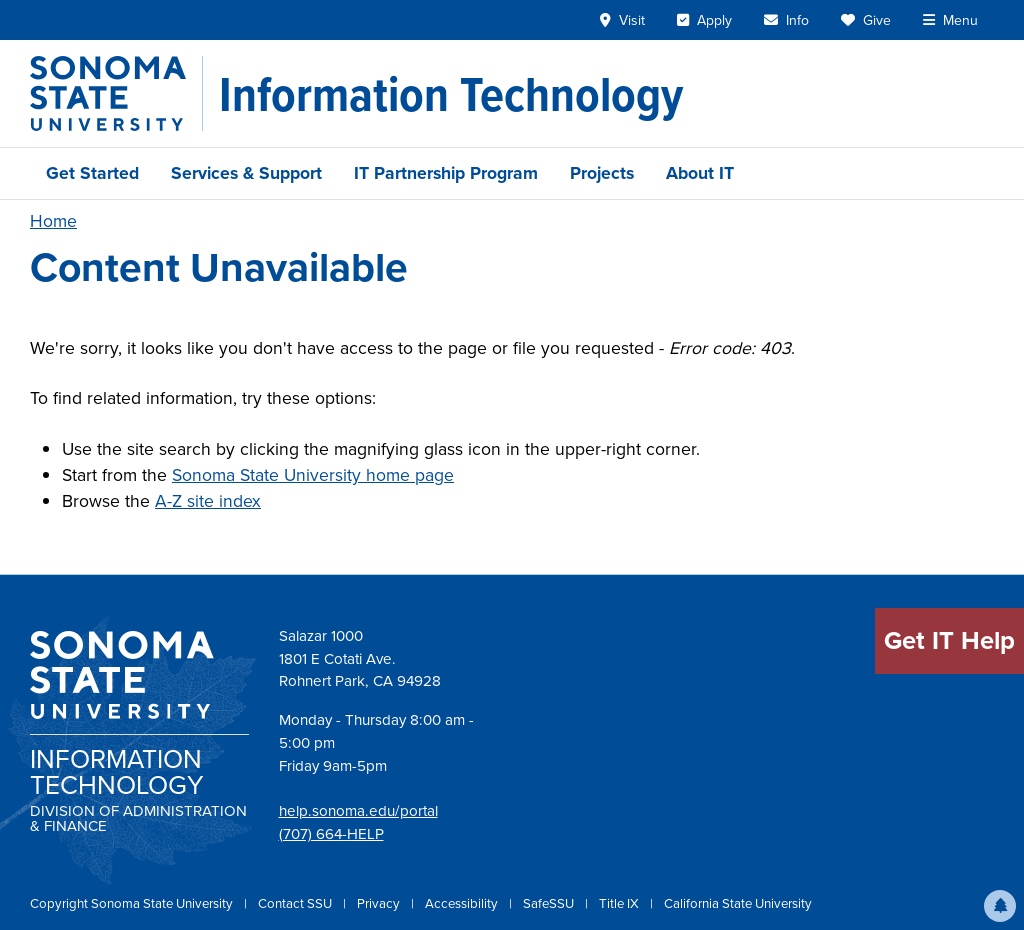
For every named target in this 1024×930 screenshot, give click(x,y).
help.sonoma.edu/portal (358, 811)
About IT (700, 173)
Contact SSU (296, 903)
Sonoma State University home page (313, 475)
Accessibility (463, 903)
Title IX (620, 903)
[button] (1000, 906)
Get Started (92, 173)
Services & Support (246, 173)
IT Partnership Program (446, 173)
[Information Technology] (451, 94)
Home (53, 221)
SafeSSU (550, 903)
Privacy (380, 903)
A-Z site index (208, 501)
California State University (738, 903)
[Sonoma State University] (116, 93)
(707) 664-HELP (331, 834)
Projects (602, 173)
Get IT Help (949, 640)
